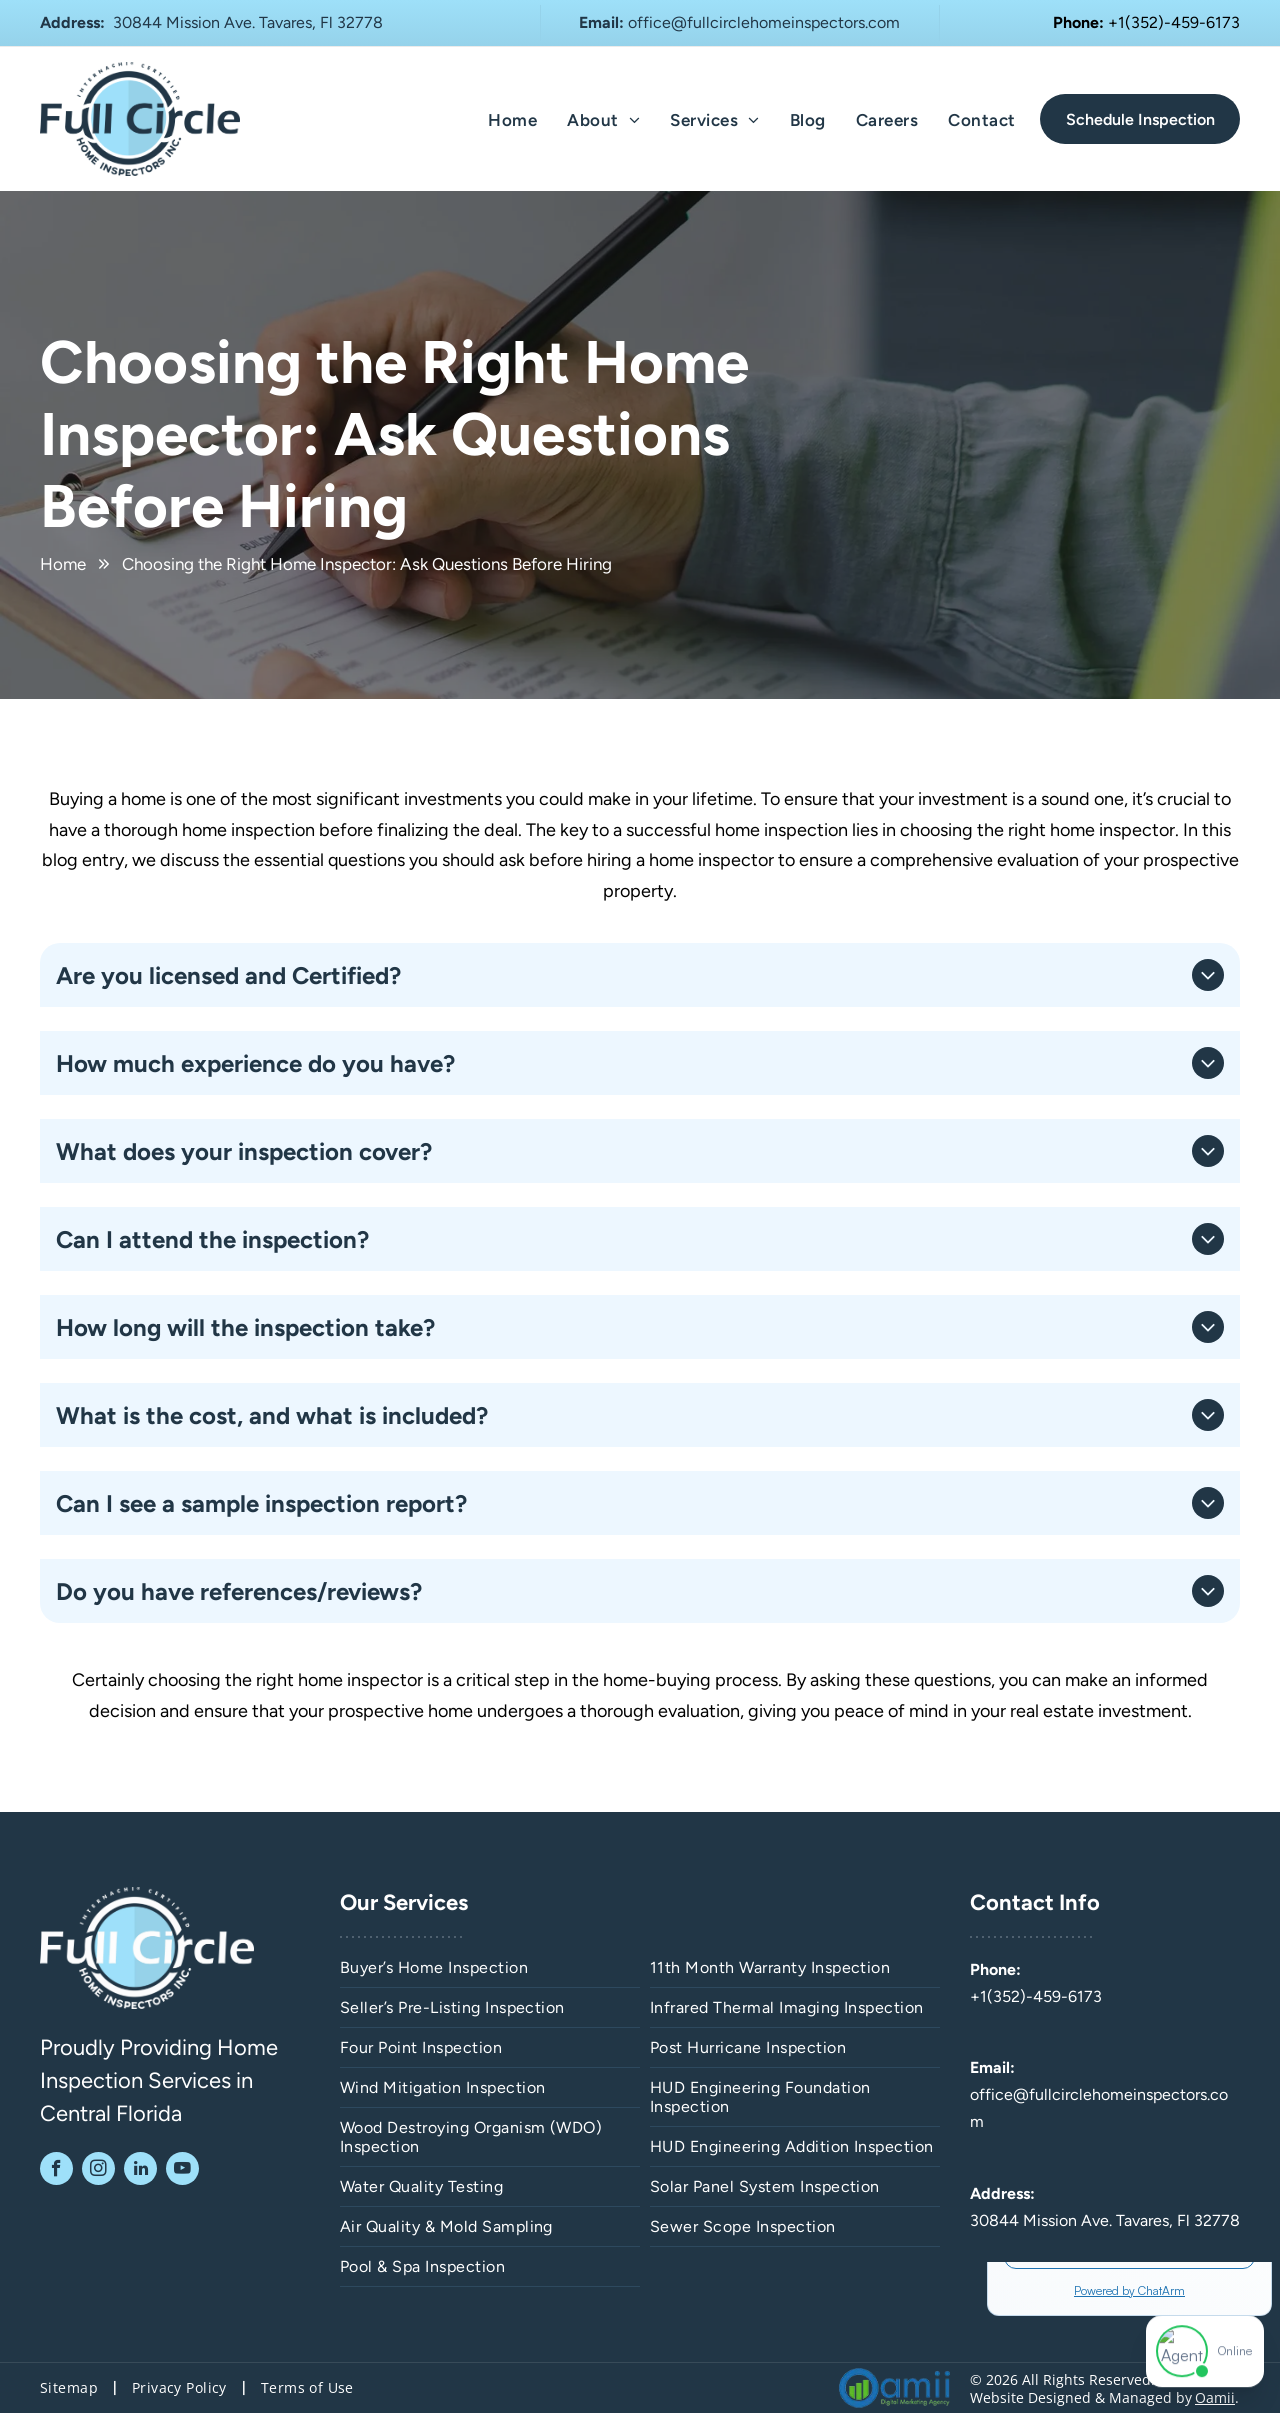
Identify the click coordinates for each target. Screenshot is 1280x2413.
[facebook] (56, 2171)
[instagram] (98, 2171)
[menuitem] (512, 120)
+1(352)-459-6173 (1174, 22)
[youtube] (182, 2171)
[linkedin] (140, 2171)
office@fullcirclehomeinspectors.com (764, 22)
